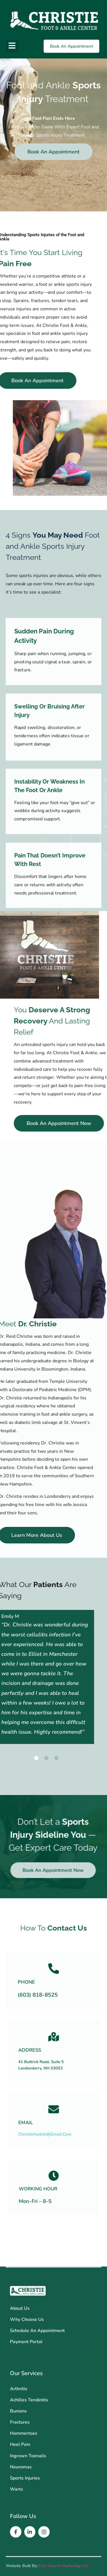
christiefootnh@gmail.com (51, 2125)
